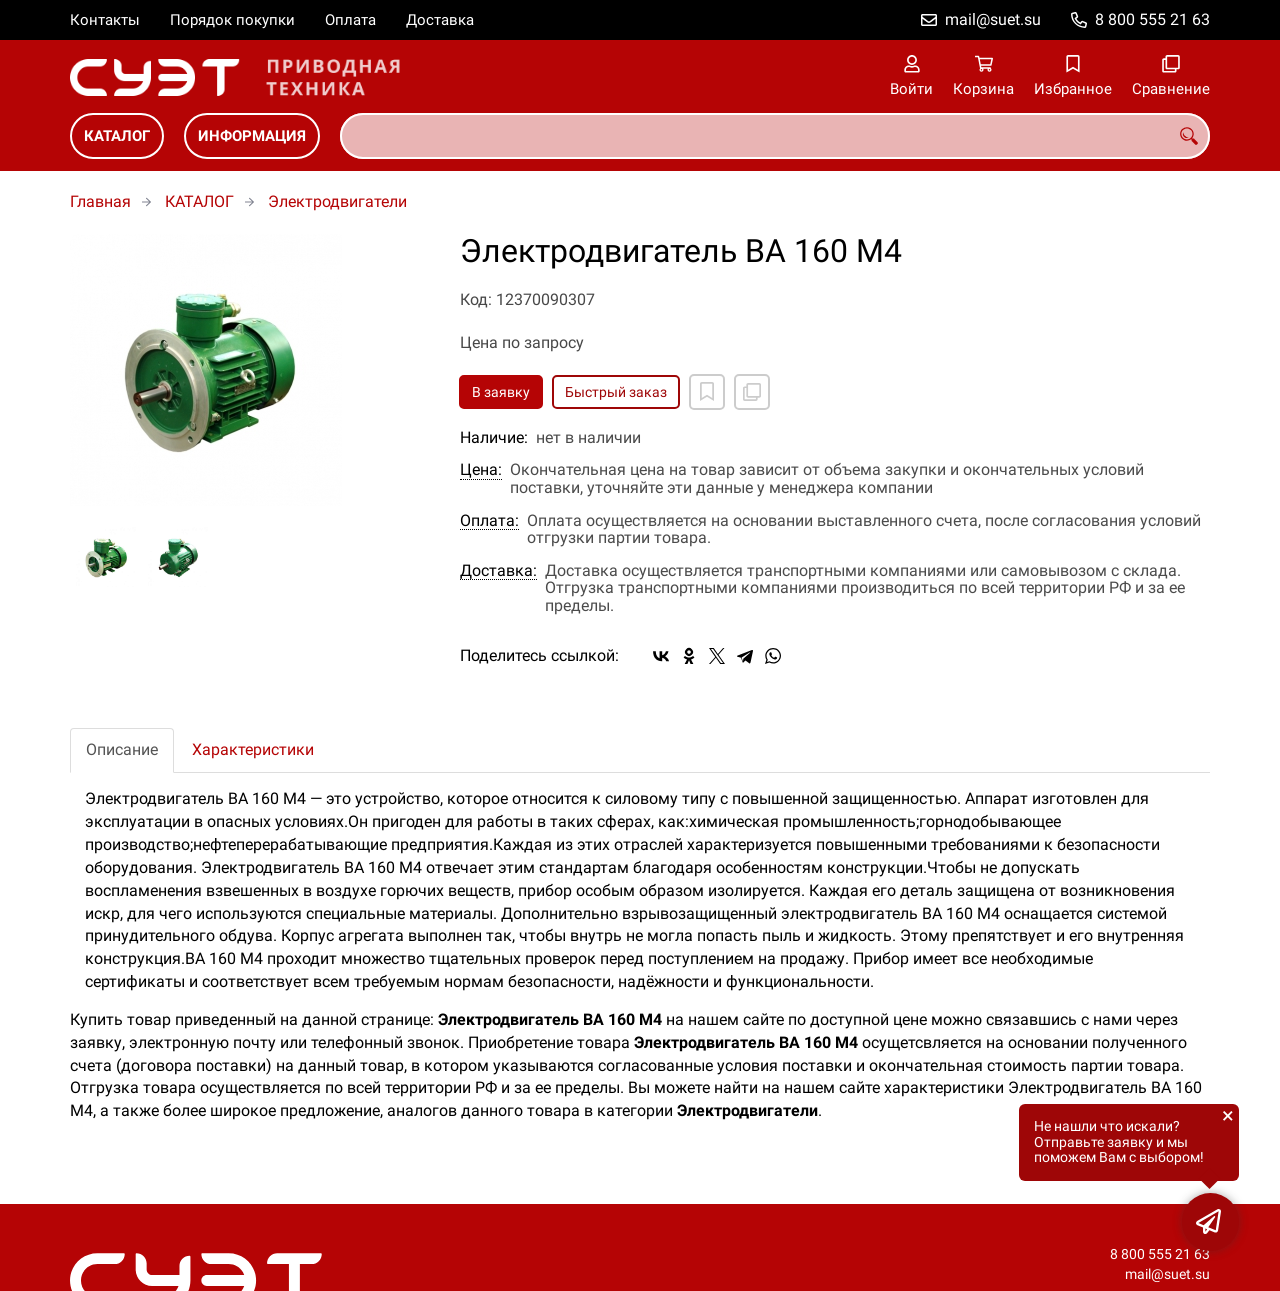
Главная (100, 201)
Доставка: (498, 571)
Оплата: (489, 521)
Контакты (105, 20)
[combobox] (775, 136)
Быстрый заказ (616, 392)
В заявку (501, 392)
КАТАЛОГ (117, 136)
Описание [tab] (122, 749)
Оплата (350, 20)
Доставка (440, 20)
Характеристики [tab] (253, 749)
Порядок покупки (232, 20)
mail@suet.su (993, 19)
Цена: (481, 470)
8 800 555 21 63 (1152, 19)
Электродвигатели (337, 201)
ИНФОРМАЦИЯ (252, 136)
